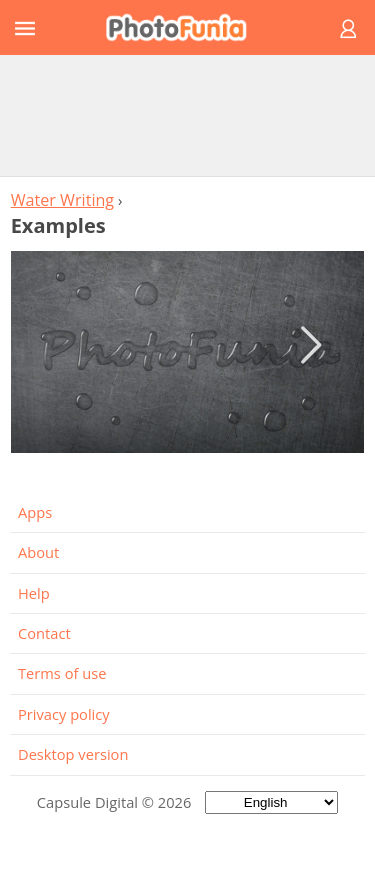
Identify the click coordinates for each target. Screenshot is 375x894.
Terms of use (62, 673)
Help (34, 593)
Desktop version (73, 754)
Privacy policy (64, 714)
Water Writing (62, 200)
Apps (35, 512)
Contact (44, 633)
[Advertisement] (188, 115)
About (38, 552)
